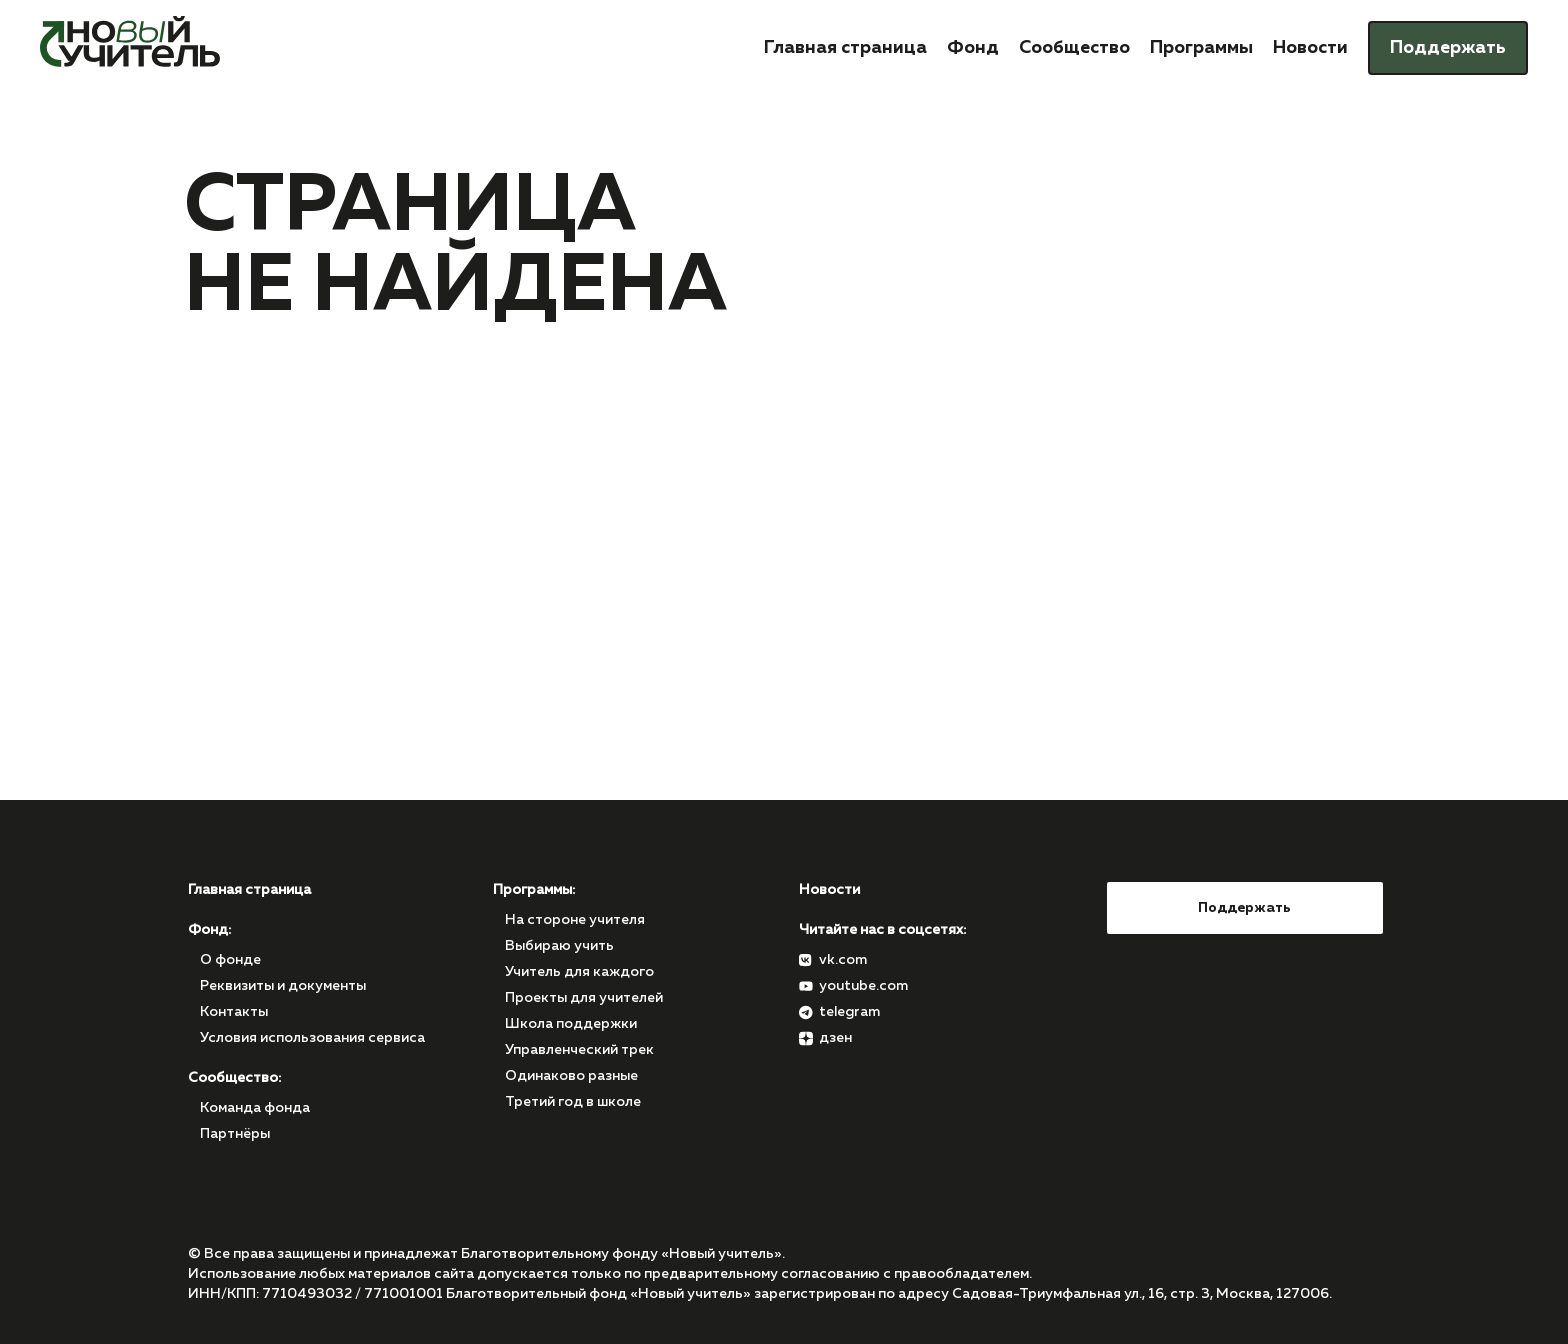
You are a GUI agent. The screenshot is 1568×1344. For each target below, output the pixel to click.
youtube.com (863, 986)
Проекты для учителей (584, 998)
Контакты (234, 1012)
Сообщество (1074, 48)
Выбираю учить (559, 946)
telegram (849, 1012)
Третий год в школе (573, 1102)
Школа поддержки (571, 1024)
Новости (1310, 48)
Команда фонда (255, 1108)
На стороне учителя (575, 920)
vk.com (843, 960)
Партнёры (235, 1134)
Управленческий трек (579, 1050)
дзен (835, 1038)
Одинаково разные (571, 1076)
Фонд (973, 48)
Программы (1201, 48)
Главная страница (845, 48)
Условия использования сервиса (312, 1038)
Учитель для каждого (579, 972)
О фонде (230, 960)
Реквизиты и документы (283, 986)
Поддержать (1448, 48)
